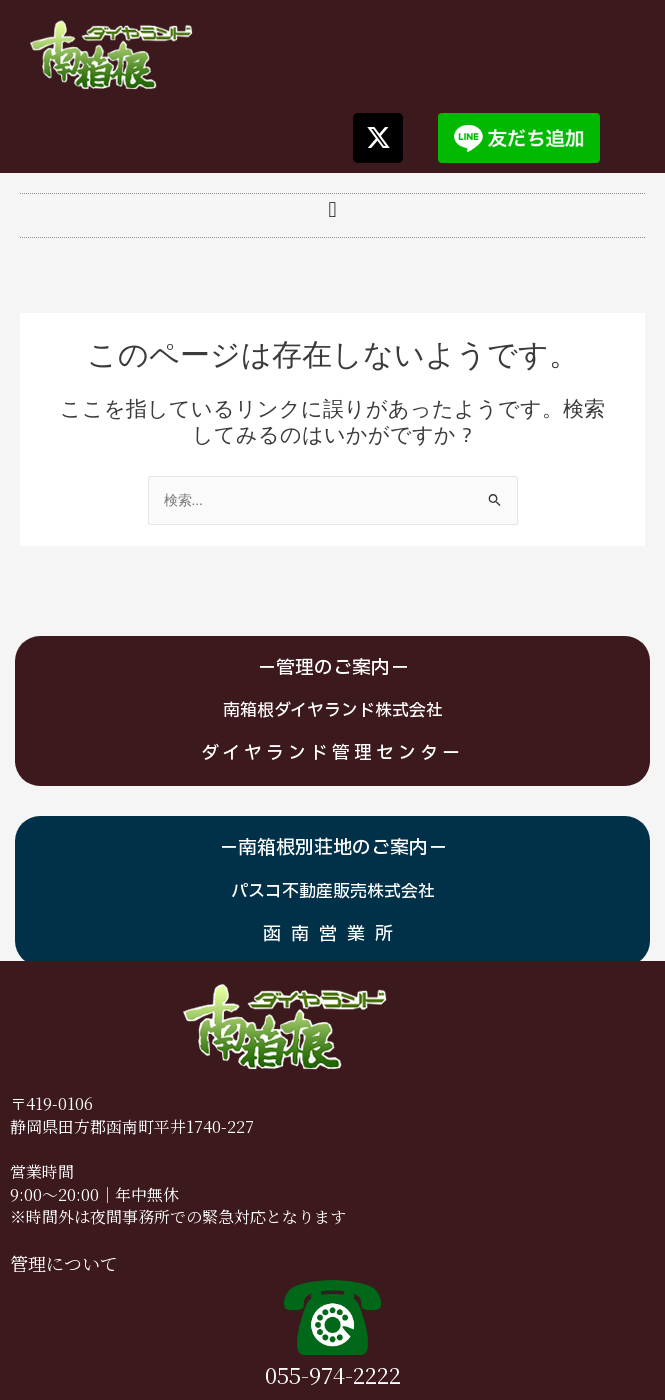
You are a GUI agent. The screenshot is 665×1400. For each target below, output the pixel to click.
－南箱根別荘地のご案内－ (333, 848)
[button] (332, 210)
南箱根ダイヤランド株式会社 (333, 710)
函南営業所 (333, 934)
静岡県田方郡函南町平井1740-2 (123, 1126)
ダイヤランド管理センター (332, 753)
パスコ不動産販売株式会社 (333, 891)
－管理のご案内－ (333, 668)
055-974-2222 (333, 1374)
